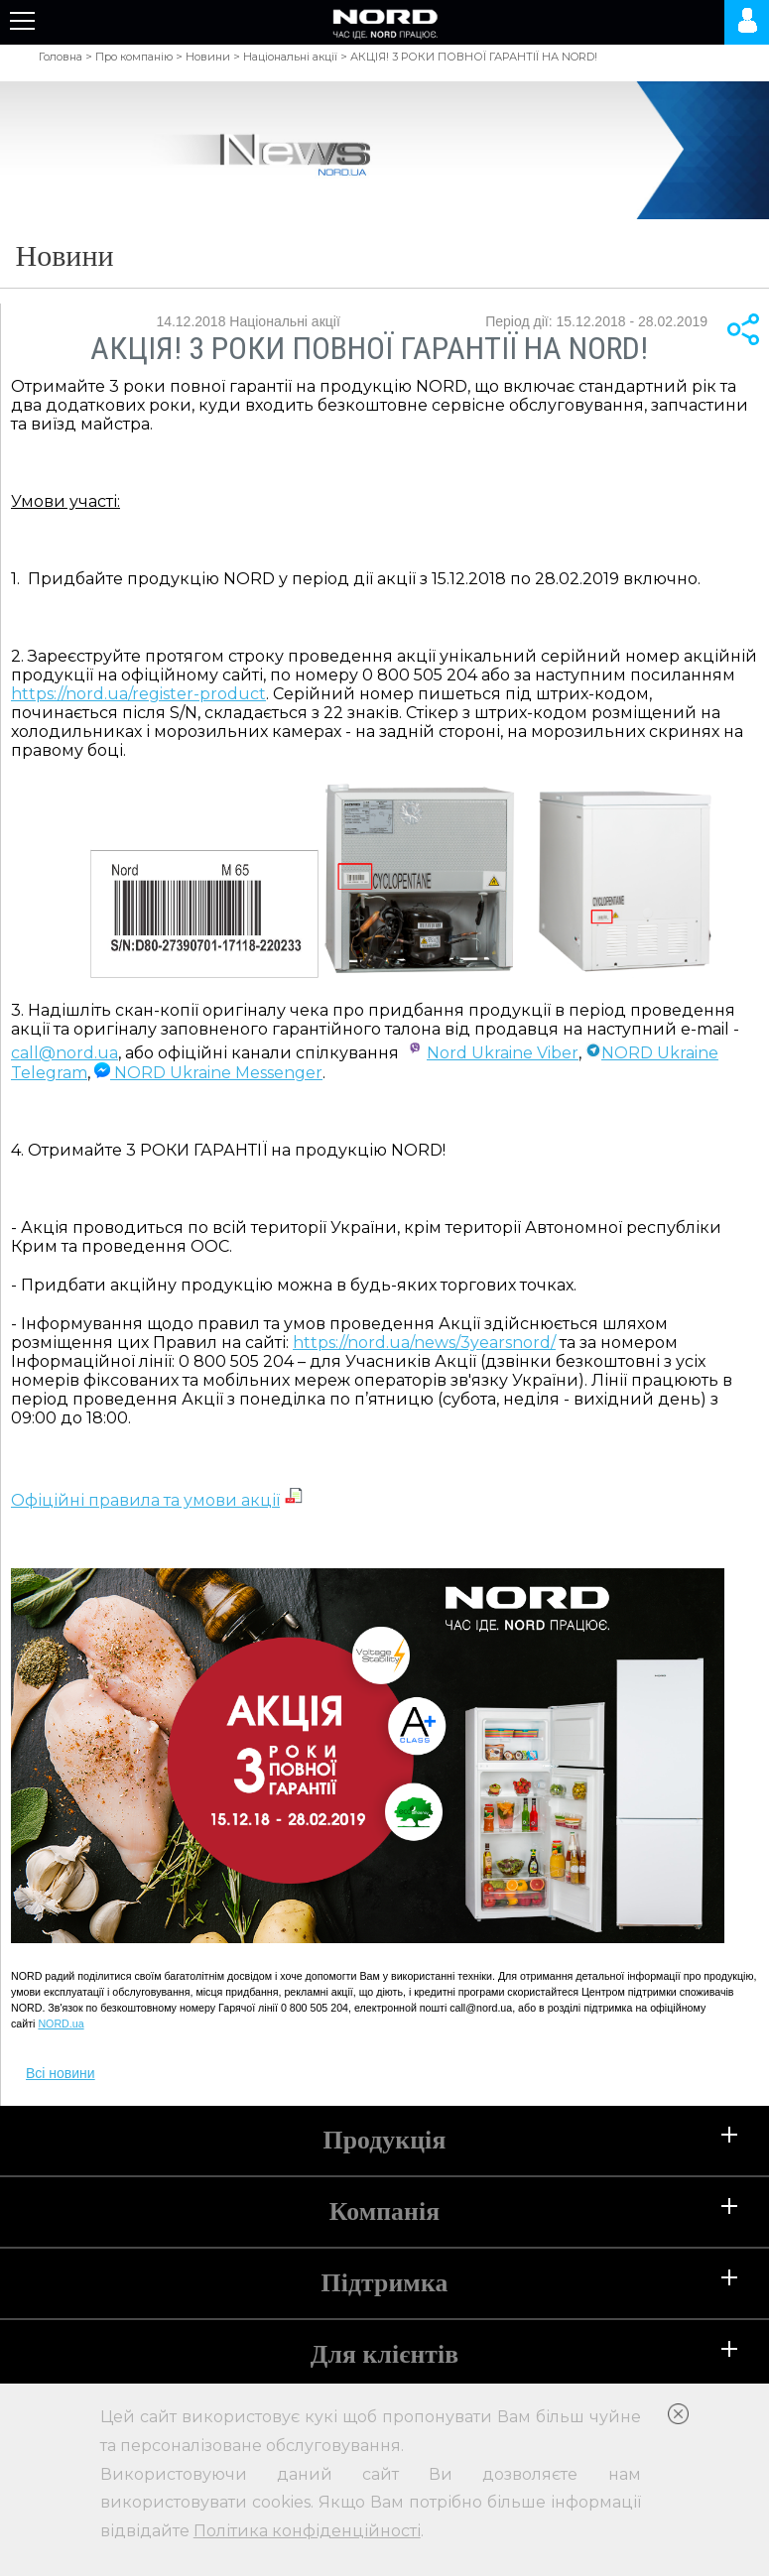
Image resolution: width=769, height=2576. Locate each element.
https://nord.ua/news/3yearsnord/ (424, 1342)
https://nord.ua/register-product (138, 693)
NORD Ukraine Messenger (208, 1072)
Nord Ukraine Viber (502, 1052)
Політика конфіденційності (307, 2530)
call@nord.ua (64, 1052)
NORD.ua (60, 2023)
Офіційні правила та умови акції (145, 1500)
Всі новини (60, 2073)
